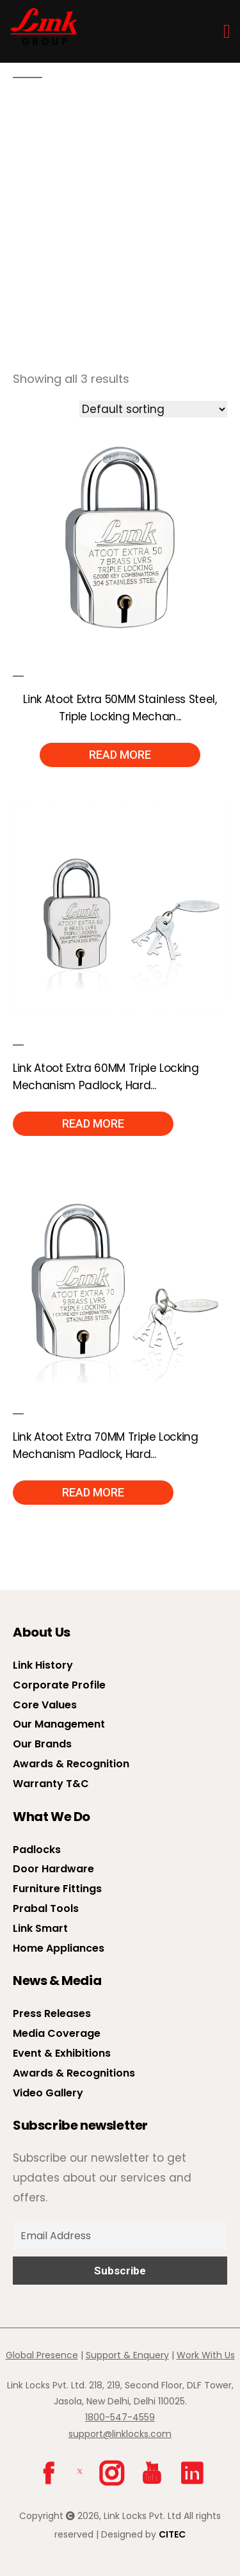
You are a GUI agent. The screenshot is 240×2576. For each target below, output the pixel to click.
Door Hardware (53, 1868)
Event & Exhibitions (62, 2053)
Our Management (59, 1724)
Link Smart (40, 1928)
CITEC (172, 2534)
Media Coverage (56, 2033)
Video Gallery (48, 2093)
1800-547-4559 (120, 2417)
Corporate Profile (59, 1685)
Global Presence (42, 2355)
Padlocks (37, 1849)
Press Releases (52, 2013)
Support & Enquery (127, 2355)
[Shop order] (153, 409)
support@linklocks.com (120, 2433)
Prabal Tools (46, 1908)
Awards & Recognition (71, 1763)
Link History (43, 1665)
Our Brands (42, 1744)
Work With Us (206, 2355)
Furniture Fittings (57, 1888)
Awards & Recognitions (74, 2073)
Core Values (45, 1704)
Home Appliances (58, 1948)
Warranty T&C (51, 1783)
